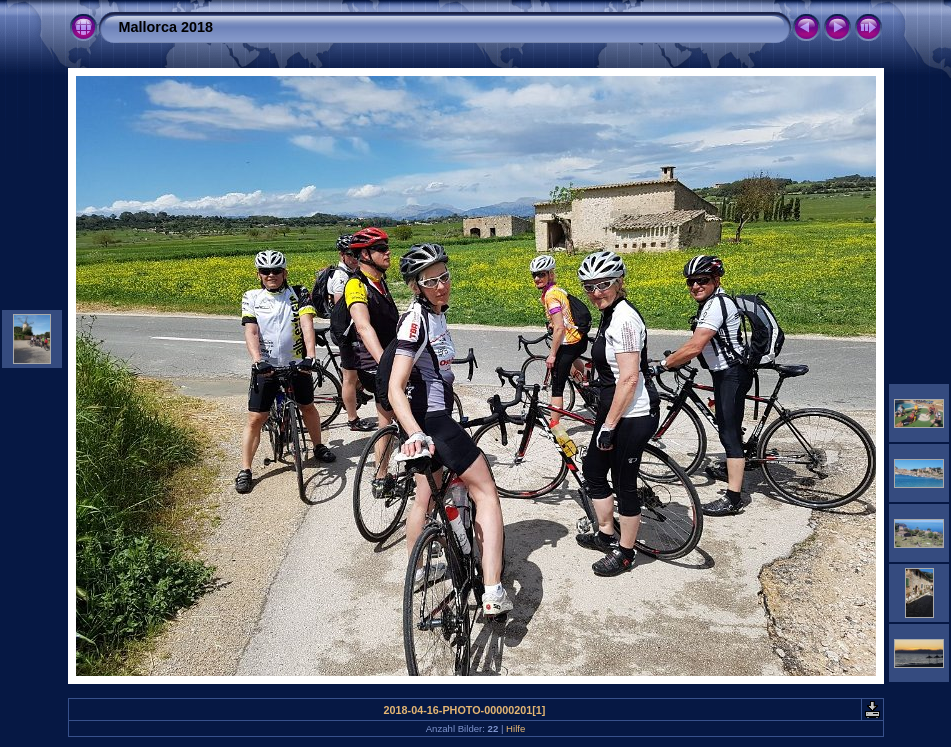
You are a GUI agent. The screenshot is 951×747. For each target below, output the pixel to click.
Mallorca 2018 (166, 27)
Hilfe (515, 728)
